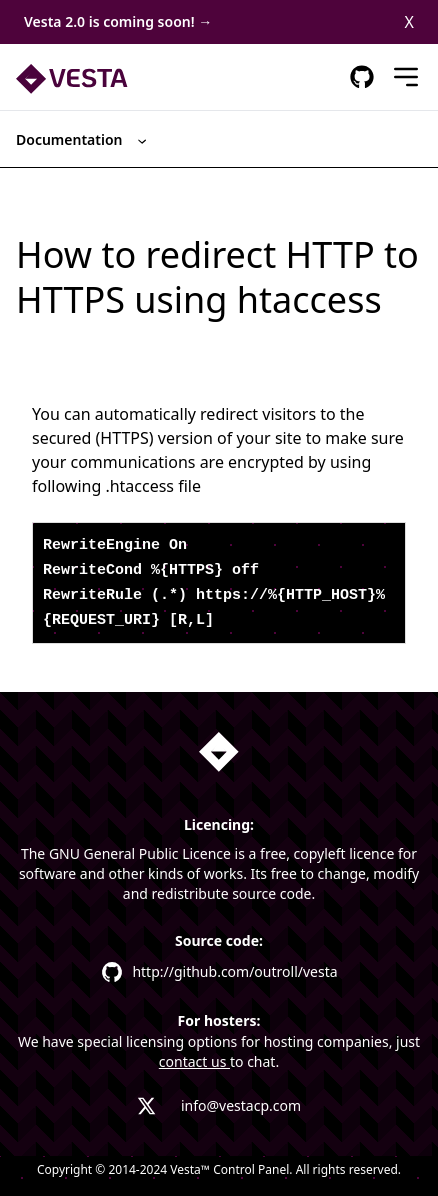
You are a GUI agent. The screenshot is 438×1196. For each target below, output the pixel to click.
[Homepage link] (219, 752)
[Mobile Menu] (406, 77)
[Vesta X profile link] (147, 1106)
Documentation (83, 139)
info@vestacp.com (241, 1105)
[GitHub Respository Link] (362, 77)
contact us (194, 1061)
